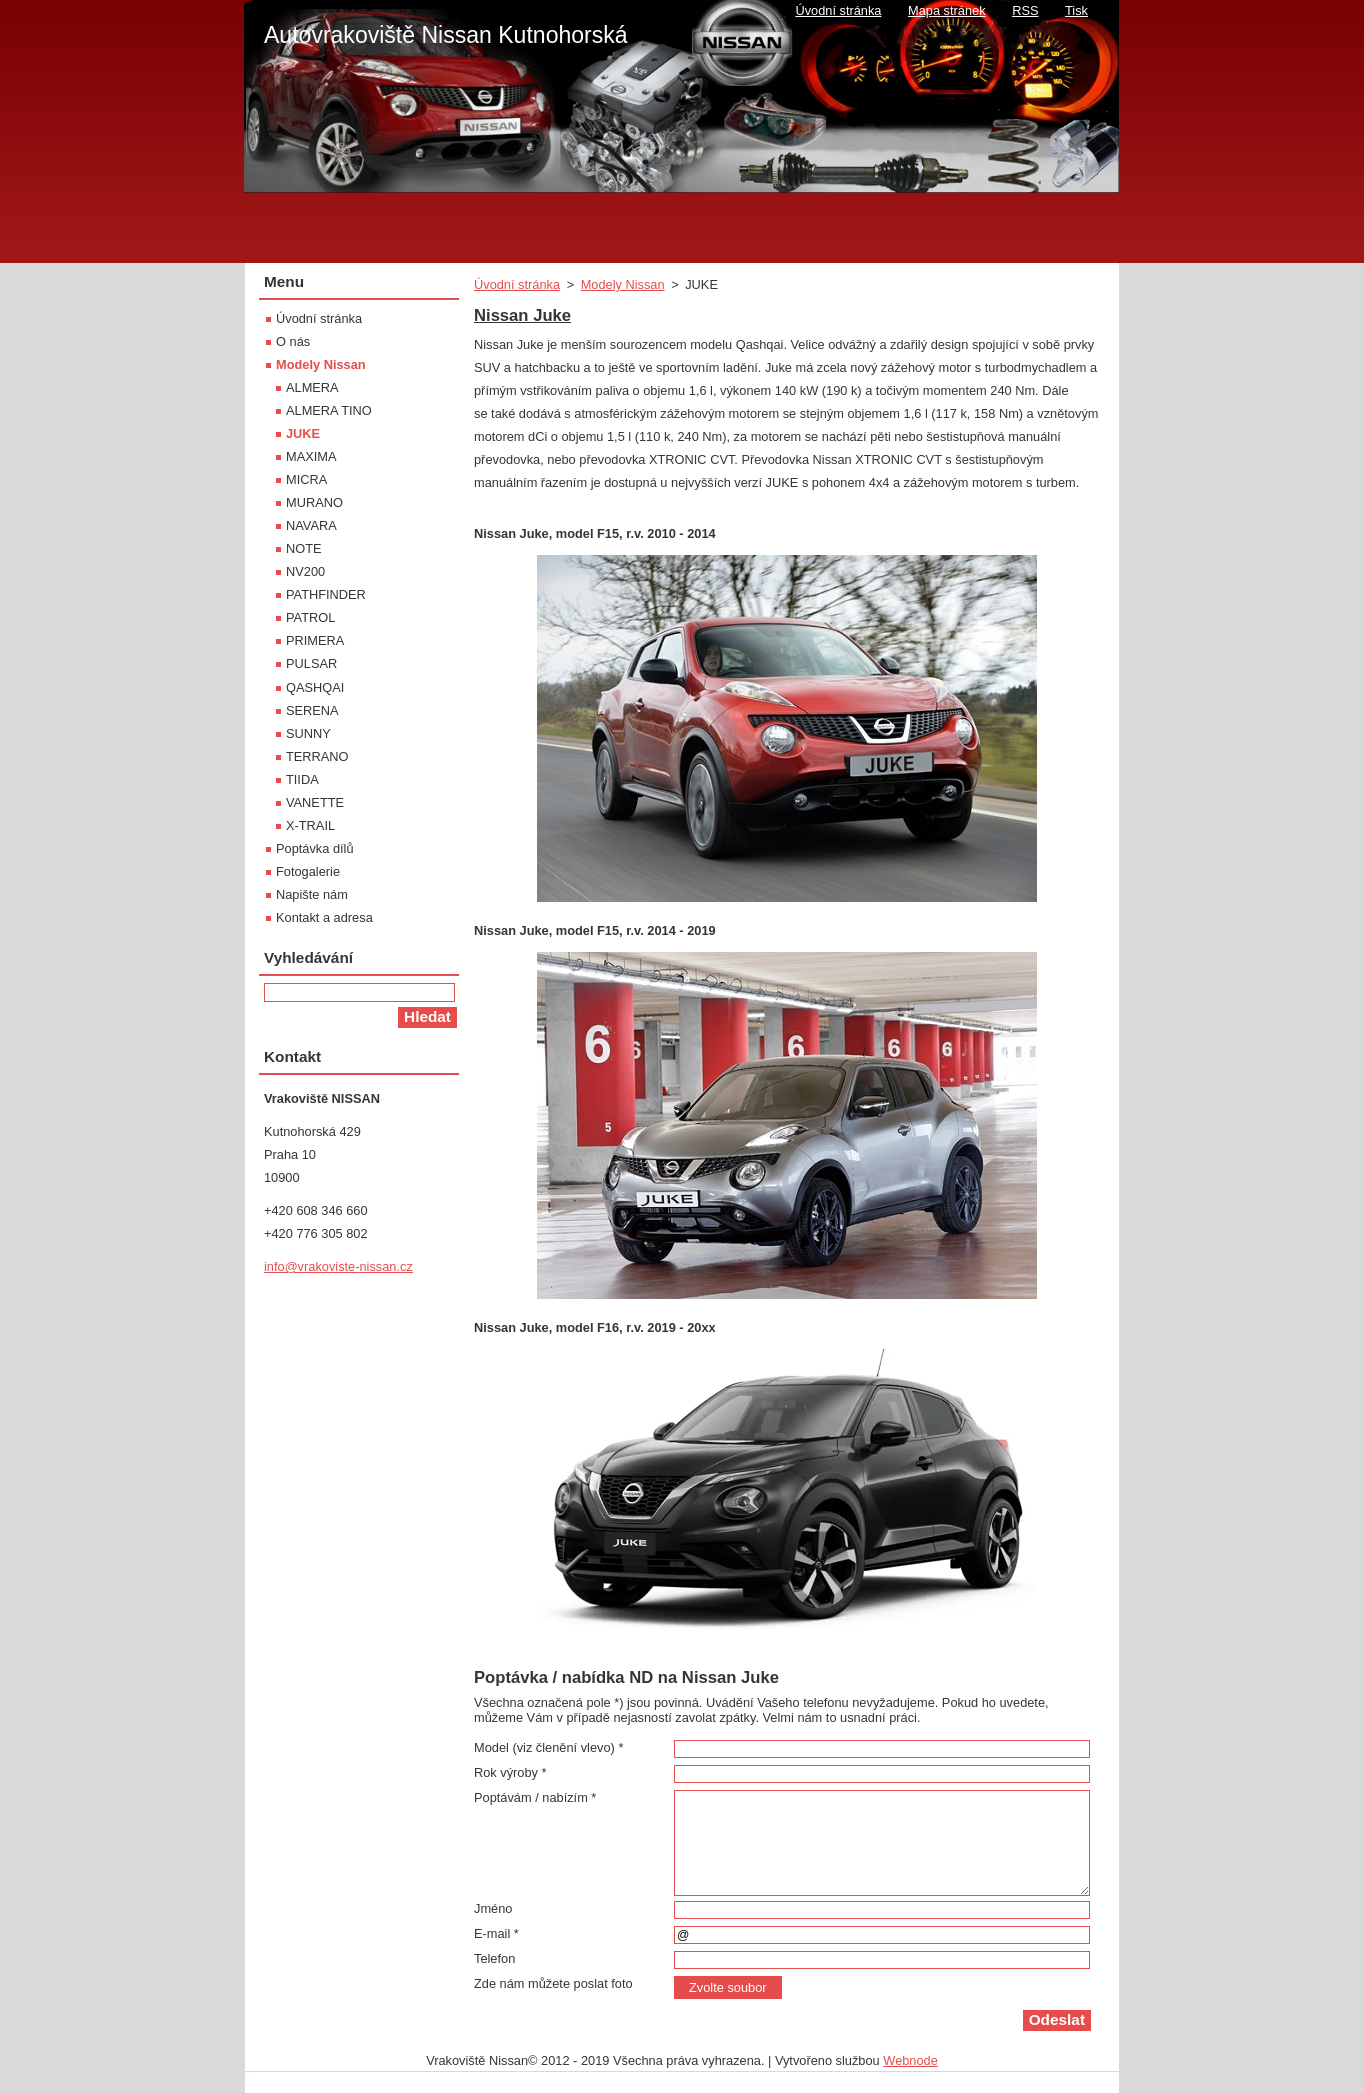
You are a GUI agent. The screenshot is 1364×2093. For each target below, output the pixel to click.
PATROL (310, 617)
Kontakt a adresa (324, 917)
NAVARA (311, 525)
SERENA (312, 710)
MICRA (306, 479)
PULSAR (311, 663)
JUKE (303, 433)
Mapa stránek (947, 10)
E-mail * (496, 1933)
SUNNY (308, 733)
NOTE (304, 548)
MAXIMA (311, 456)
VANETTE (315, 802)
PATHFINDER (326, 594)
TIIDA (302, 779)
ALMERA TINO (329, 410)
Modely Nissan (623, 284)
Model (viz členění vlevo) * (548, 1747)
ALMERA (312, 387)
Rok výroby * (510, 1772)
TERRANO (317, 756)
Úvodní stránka (517, 284)
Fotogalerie (308, 871)
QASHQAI (315, 687)
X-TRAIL (310, 825)
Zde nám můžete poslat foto (553, 1983)
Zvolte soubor (728, 1987)
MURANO (314, 502)
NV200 (305, 571)
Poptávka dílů (315, 848)
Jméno (493, 1908)
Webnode (910, 2060)
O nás (293, 341)
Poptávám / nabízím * (535, 1797)
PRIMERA (315, 640)
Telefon (494, 1958)
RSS (1025, 10)
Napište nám (312, 894)
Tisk (1076, 10)
